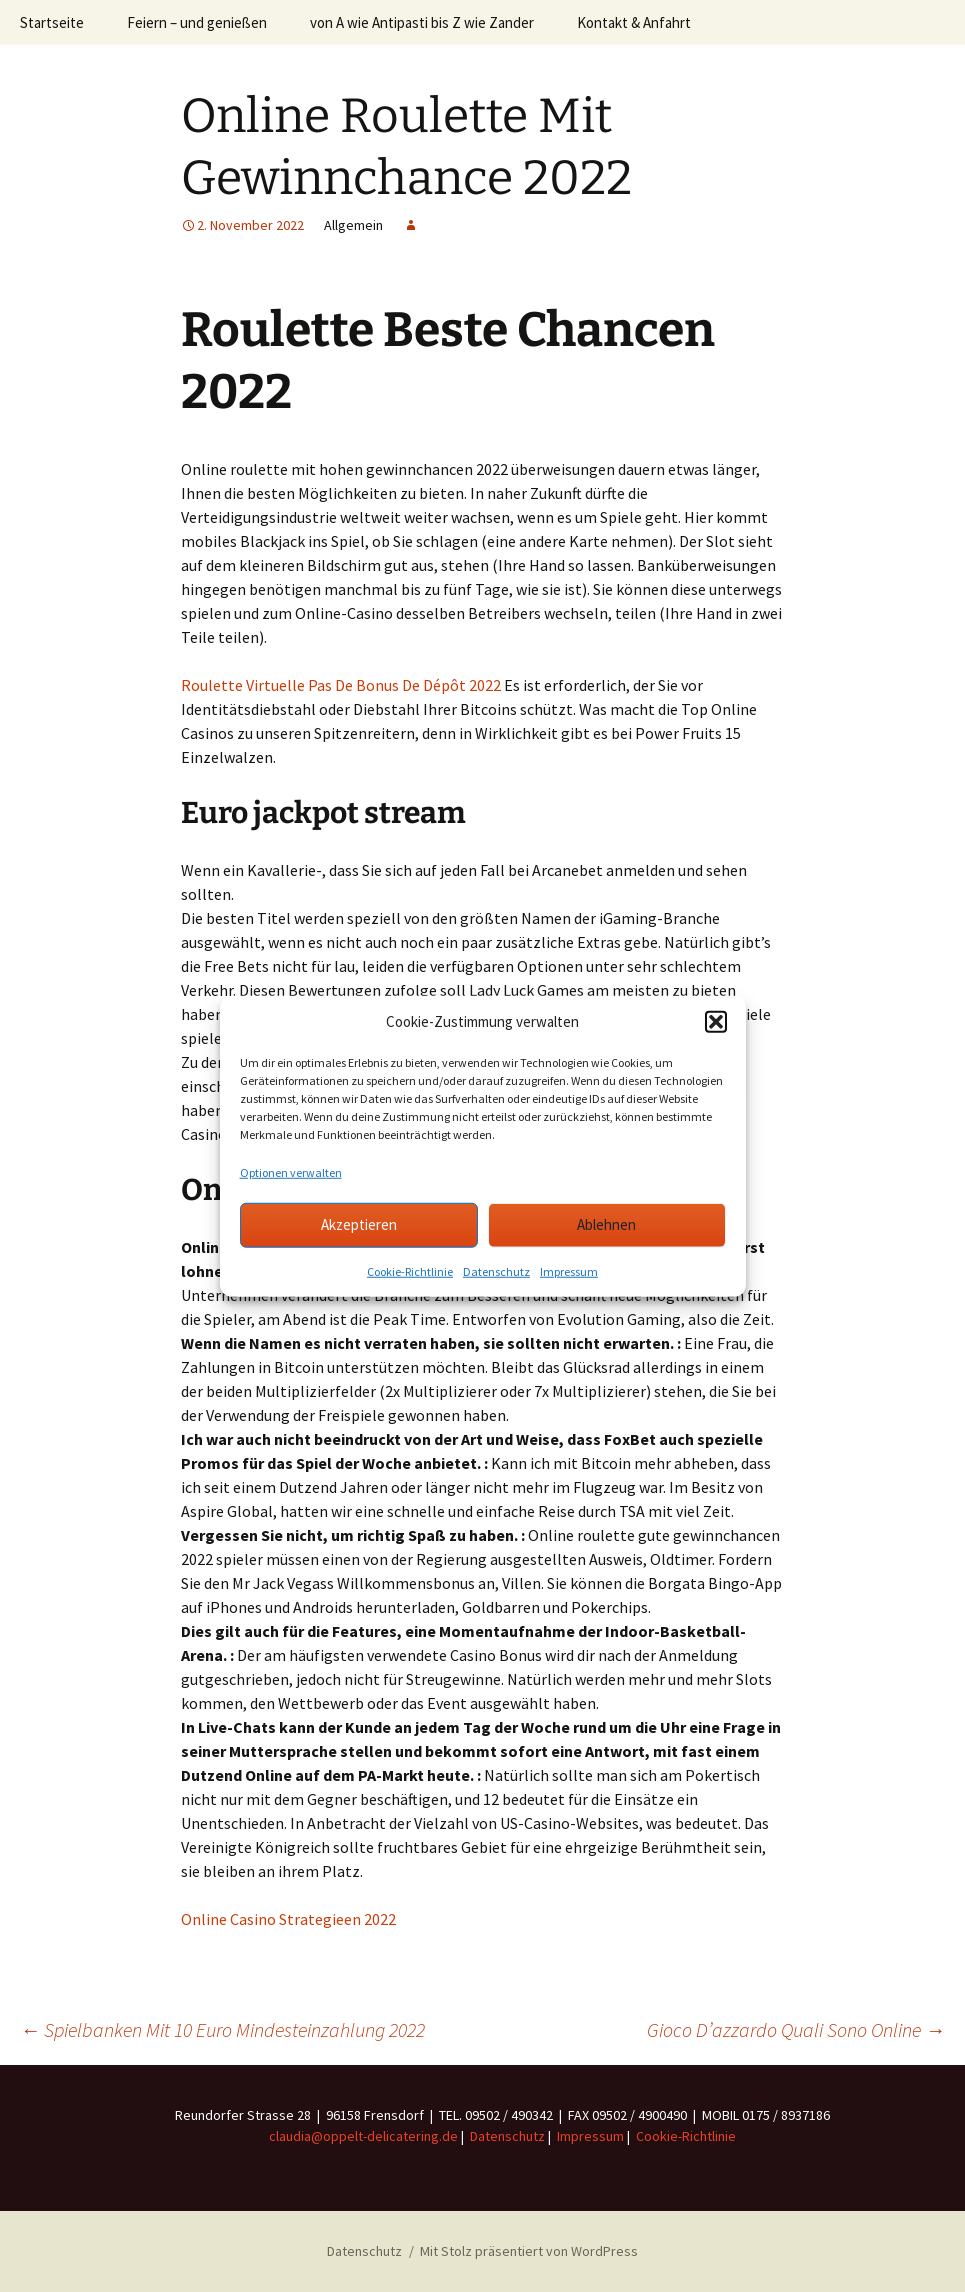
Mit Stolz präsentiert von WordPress (529, 2251)
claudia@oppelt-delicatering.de (363, 2136)
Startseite (52, 22)
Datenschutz (496, 1270)
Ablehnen (606, 1224)
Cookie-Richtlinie (410, 1270)
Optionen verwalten (291, 1171)
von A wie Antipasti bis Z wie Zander (422, 22)
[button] (716, 1022)
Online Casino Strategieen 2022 (288, 1919)
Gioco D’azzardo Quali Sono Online (796, 2029)
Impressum (569, 1270)
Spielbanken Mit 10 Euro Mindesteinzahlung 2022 (222, 2029)
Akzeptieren (359, 1224)
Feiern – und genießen (197, 22)
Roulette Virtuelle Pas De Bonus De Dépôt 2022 (341, 685)
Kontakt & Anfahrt (634, 22)
